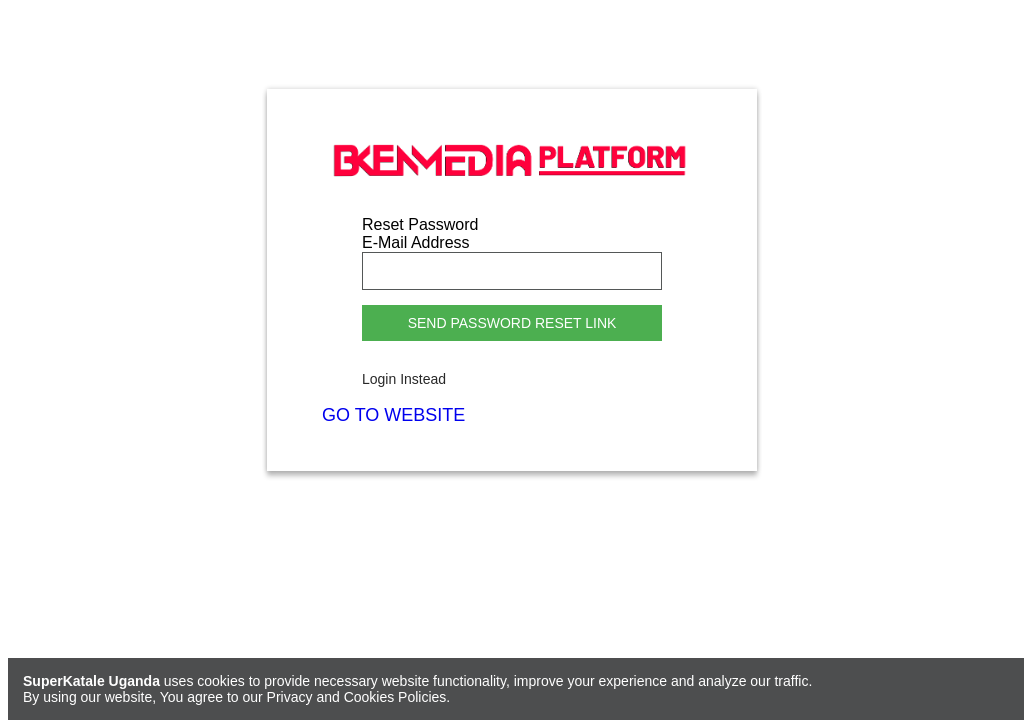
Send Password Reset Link (512, 323)
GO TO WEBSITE (393, 415)
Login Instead (404, 379)
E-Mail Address (416, 242)
